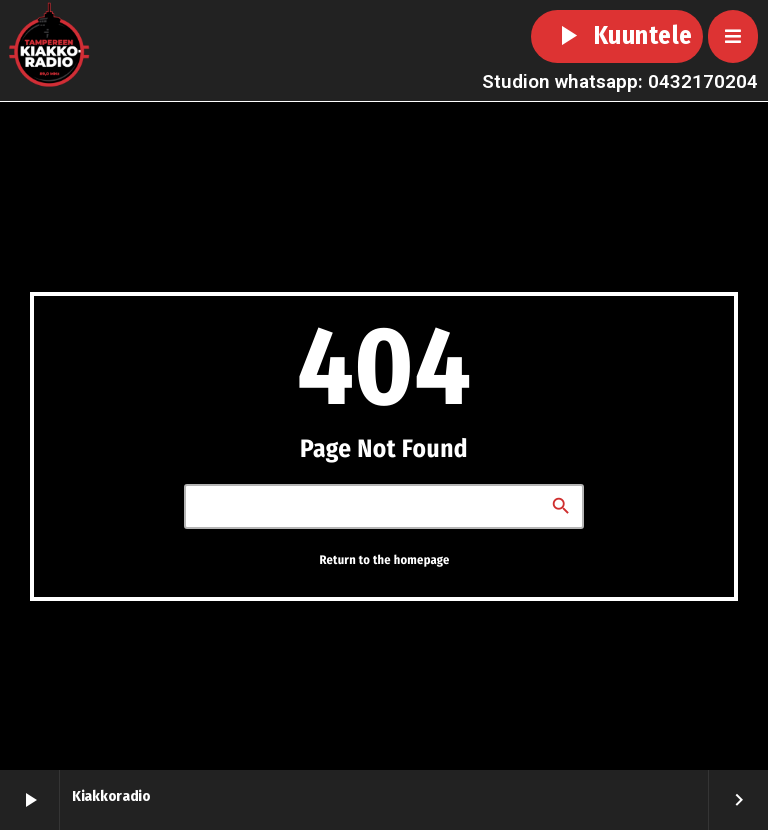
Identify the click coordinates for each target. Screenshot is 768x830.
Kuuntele (617, 36)
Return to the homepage (384, 559)
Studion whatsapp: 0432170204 (620, 81)
